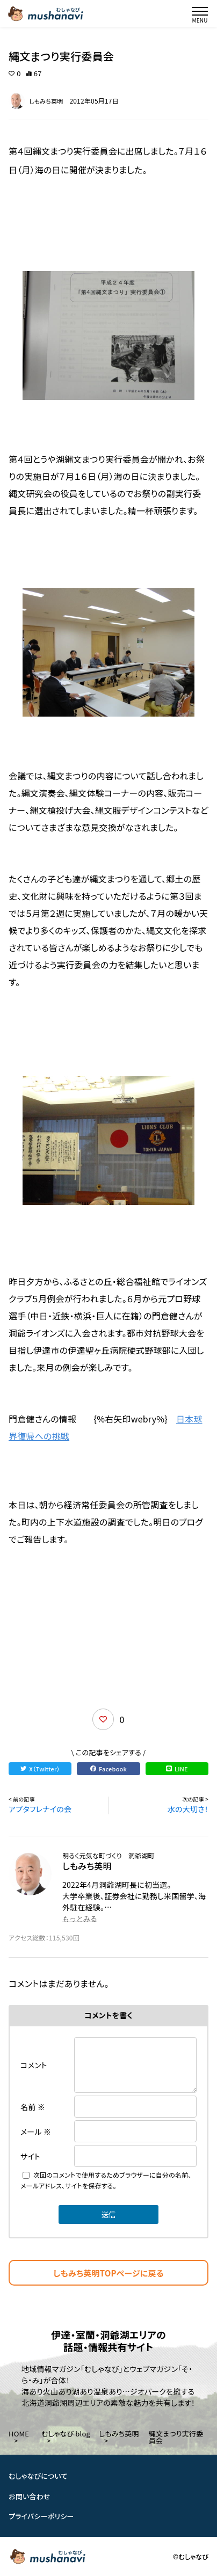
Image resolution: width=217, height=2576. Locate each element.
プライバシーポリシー (41, 2516)
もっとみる (79, 1919)
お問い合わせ (29, 2496)
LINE (177, 1768)
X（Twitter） (40, 1768)
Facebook (108, 1768)
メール (35, 2131)
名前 (32, 2107)
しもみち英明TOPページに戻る (108, 2273)
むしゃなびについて (38, 2476)
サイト (30, 2156)
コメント (33, 2065)
